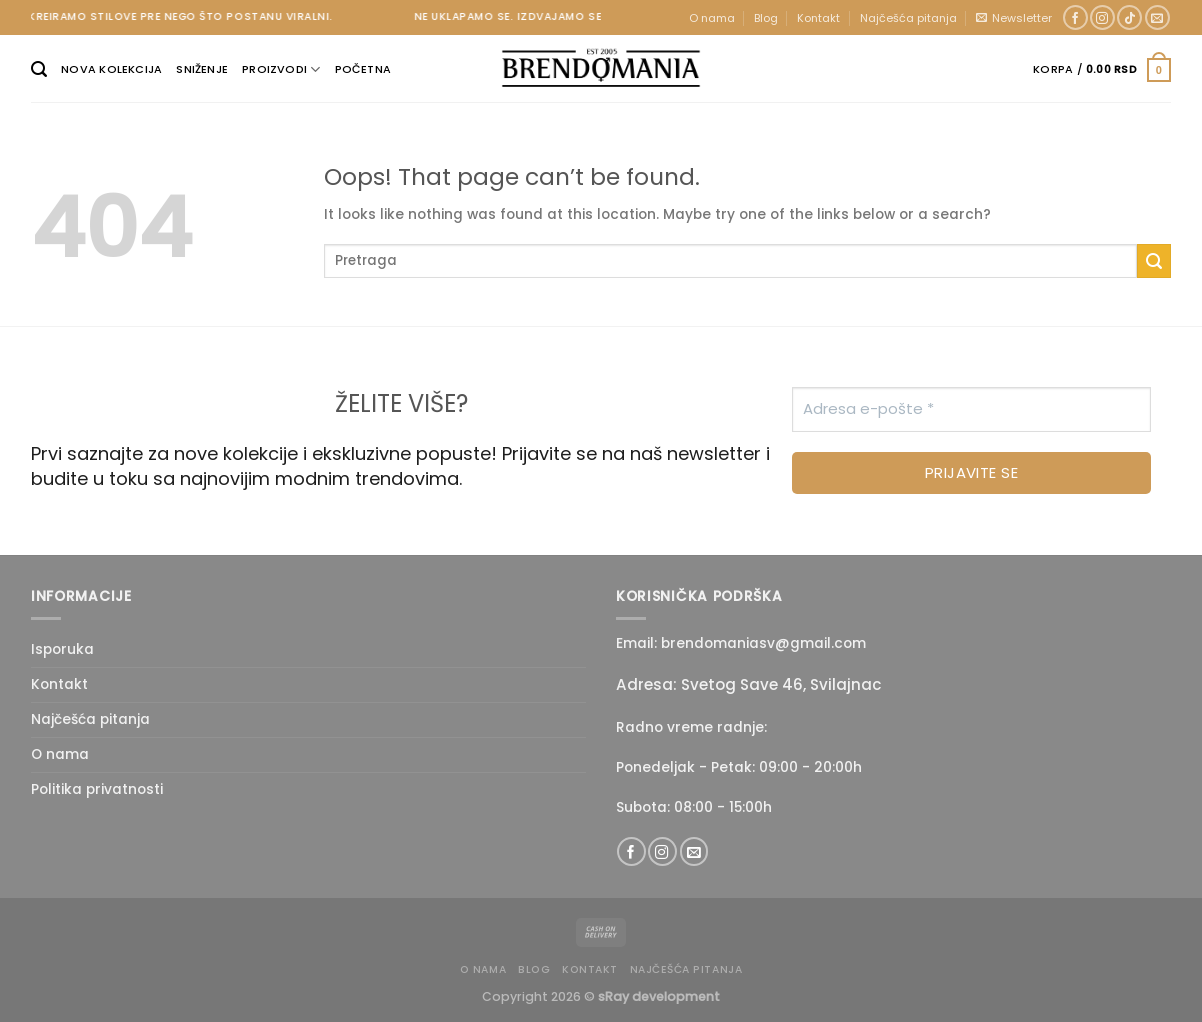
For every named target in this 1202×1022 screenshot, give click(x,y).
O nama (712, 18)
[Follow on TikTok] (1129, 18)
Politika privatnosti (97, 789)
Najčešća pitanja (908, 18)
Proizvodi (281, 69)
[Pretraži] (39, 69)
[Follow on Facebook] (1075, 18)
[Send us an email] (1157, 18)
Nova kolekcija (111, 69)
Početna (363, 69)
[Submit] (1154, 261)
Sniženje (202, 69)
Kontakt (818, 18)
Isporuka (62, 649)
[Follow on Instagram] (1102, 18)
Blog (766, 18)
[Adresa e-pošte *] (971, 409)
